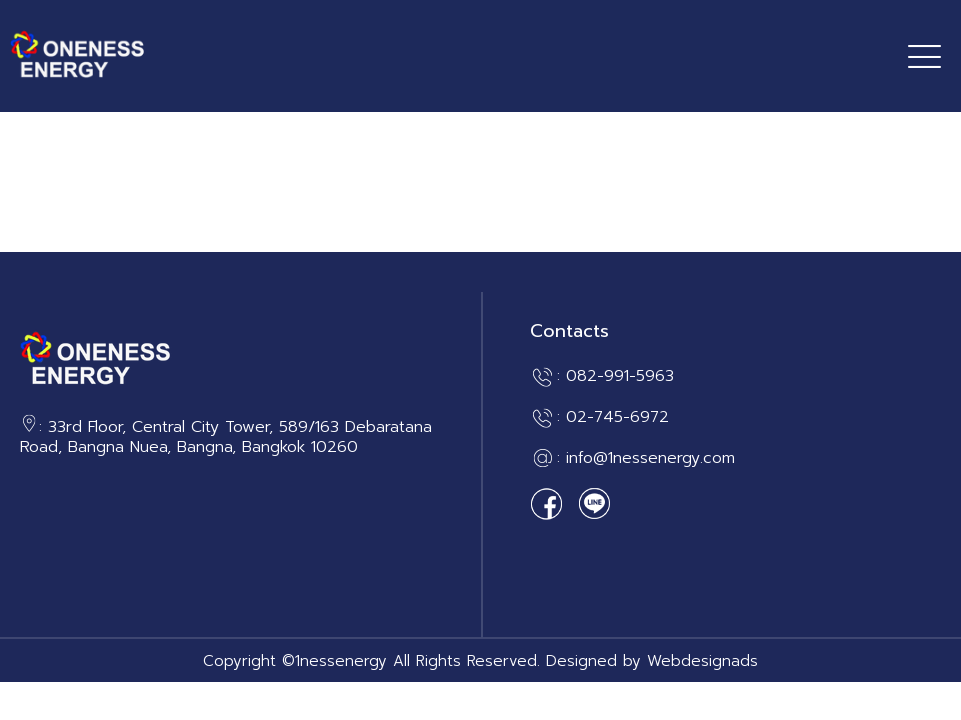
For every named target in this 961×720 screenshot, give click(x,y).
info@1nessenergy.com (650, 458)
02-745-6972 (617, 417)
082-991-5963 (620, 376)
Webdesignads (702, 661)
